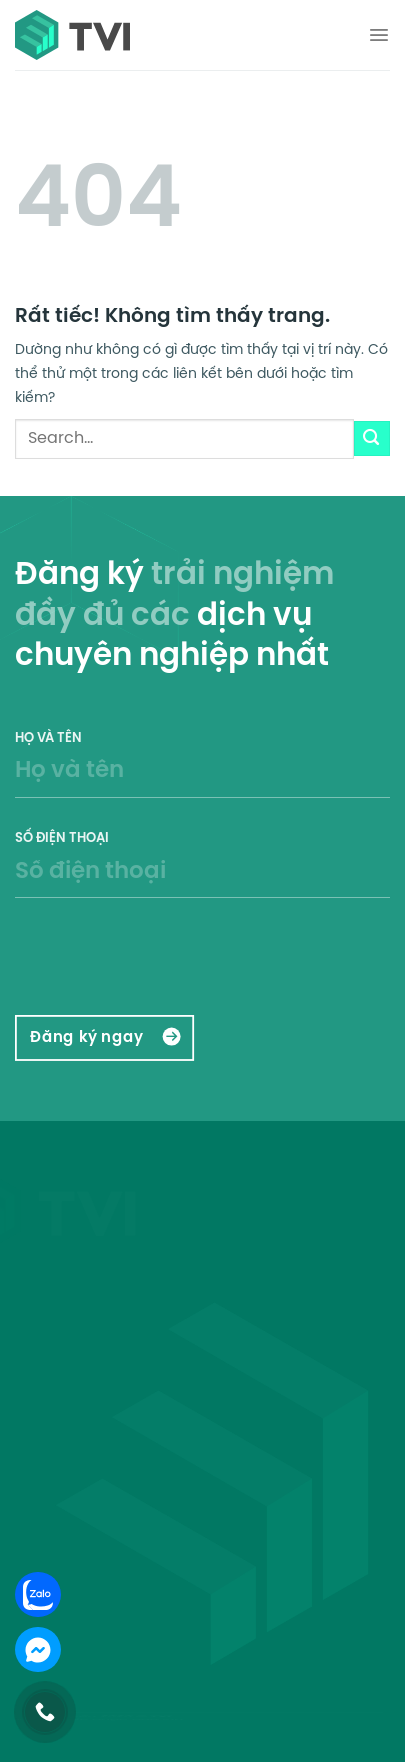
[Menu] (379, 35)
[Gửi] (372, 438)
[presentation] (136, 959)
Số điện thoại (202, 877)
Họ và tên (202, 777)
